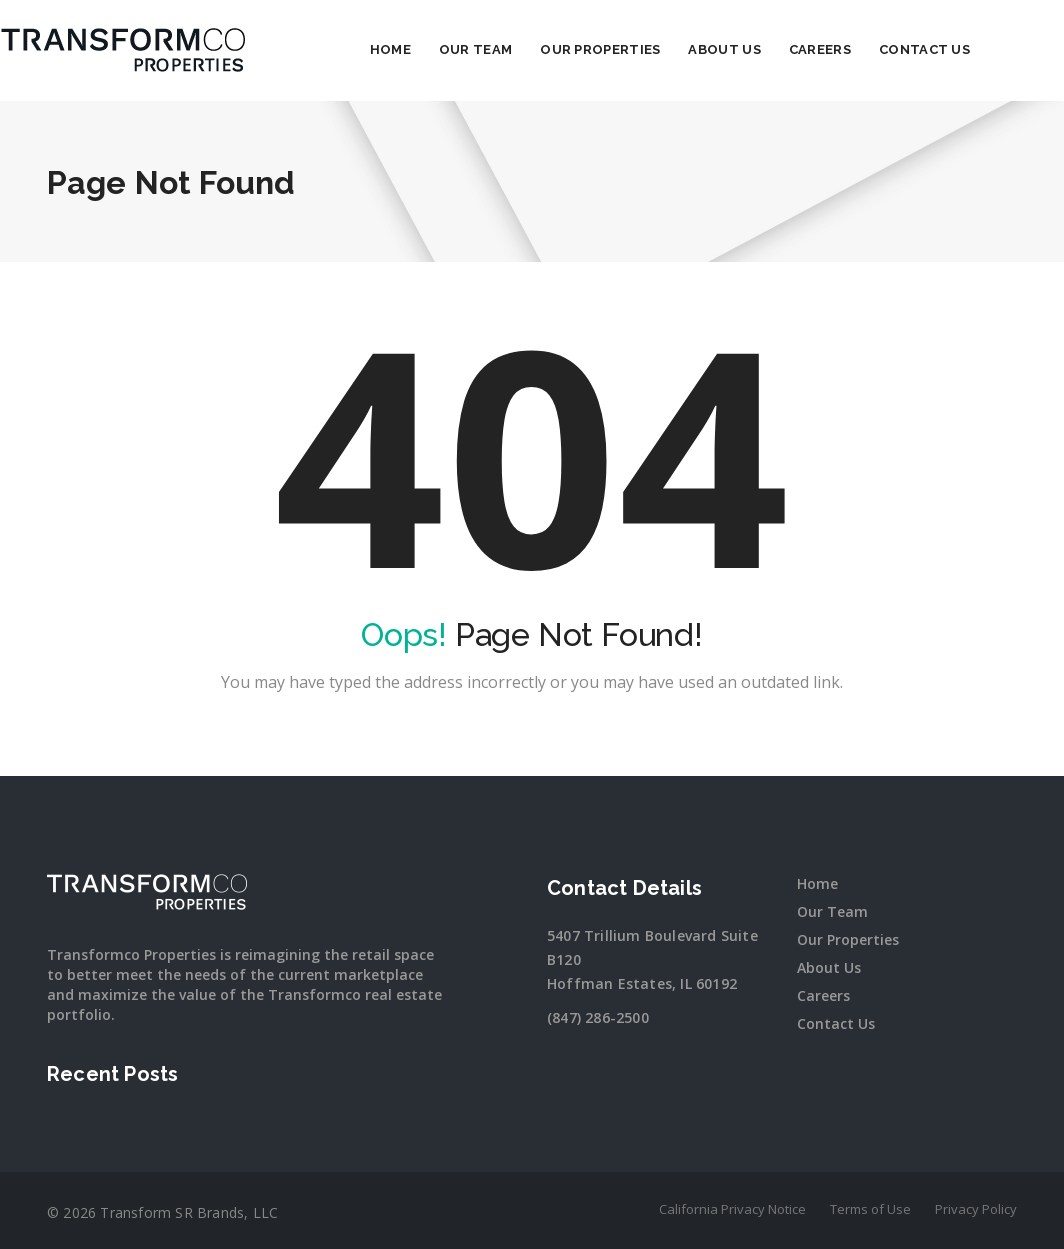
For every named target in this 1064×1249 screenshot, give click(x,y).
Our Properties (647, 49)
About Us (771, 49)
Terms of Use (870, 1209)
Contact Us (971, 49)
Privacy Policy (976, 1209)
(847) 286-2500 (598, 1017)
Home (437, 49)
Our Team (522, 49)
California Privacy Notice (732, 1209)
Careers (867, 49)
